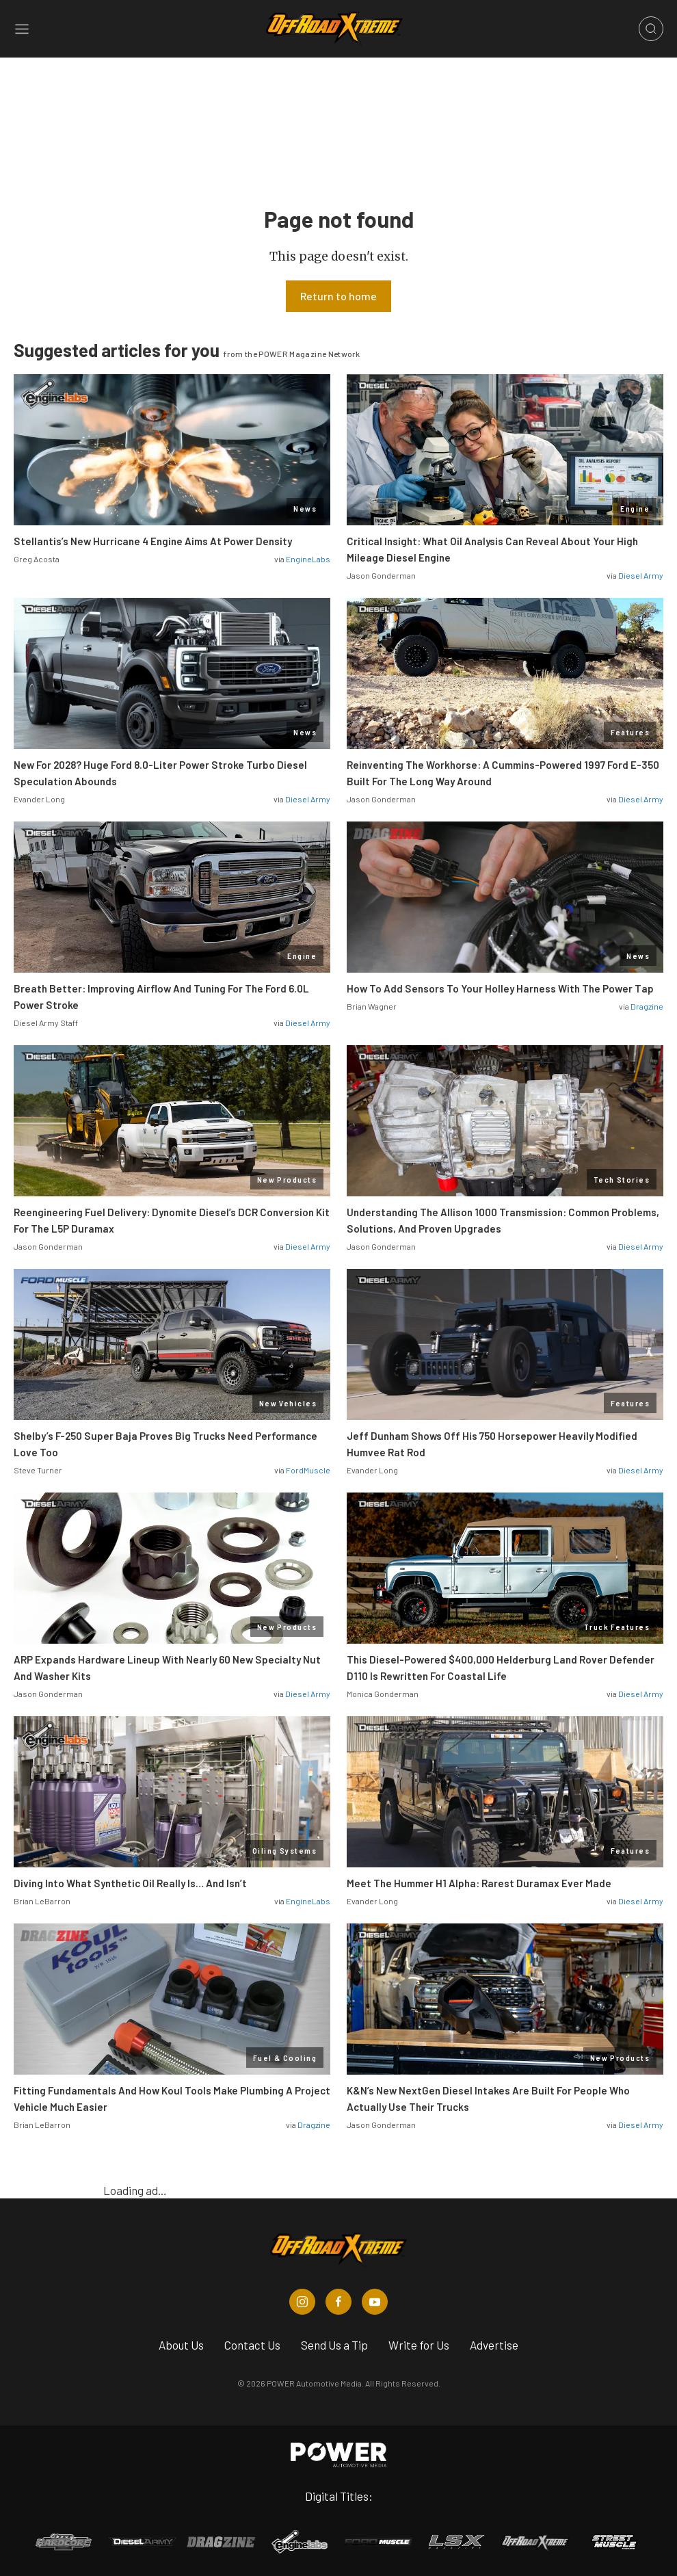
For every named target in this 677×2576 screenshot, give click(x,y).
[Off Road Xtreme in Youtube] (375, 2302)
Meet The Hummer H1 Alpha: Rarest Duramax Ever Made (479, 1883)
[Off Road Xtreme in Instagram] (302, 2302)
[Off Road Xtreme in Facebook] (338, 2302)
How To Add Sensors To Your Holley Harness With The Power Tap (500, 988)
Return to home (338, 295)
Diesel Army (640, 575)
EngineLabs (308, 559)
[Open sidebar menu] (22, 29)
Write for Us (418, 2345)
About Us (181, 2345)
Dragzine (646, 1006)
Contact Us (252, 2345)
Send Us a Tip (334, 2345)
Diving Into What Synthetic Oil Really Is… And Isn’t (130, 1883)
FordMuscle (308, 1470)
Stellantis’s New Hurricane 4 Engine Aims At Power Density (153, 541)
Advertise (494, 2345)
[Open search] (651, 28)
